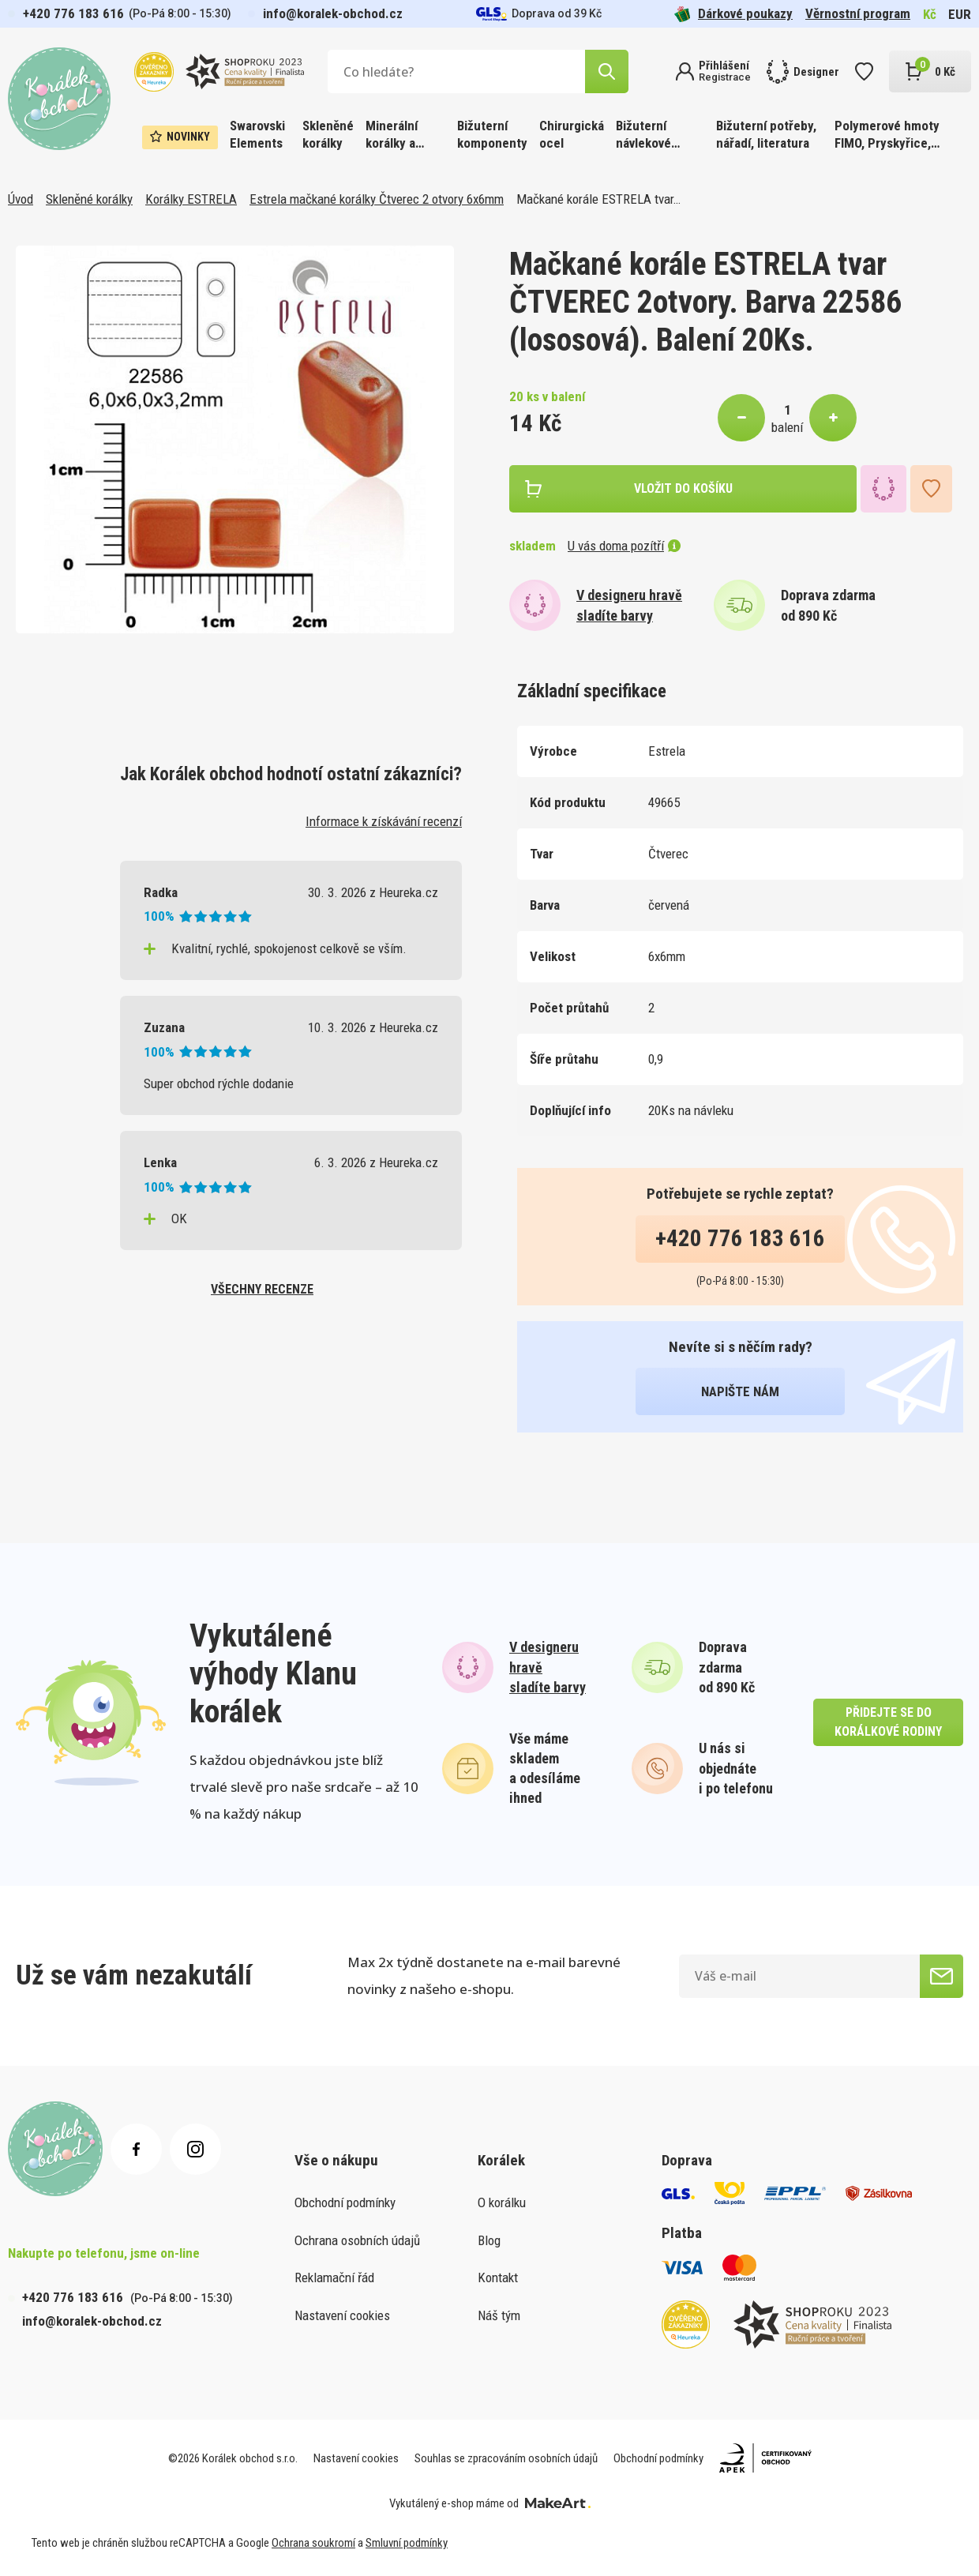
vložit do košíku (683, 488)
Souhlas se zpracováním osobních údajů (506, 2458)
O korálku (502, 2202)
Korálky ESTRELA (191, 199)
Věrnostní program (857, 13)
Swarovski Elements (257, 134)
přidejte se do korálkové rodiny (888, 1722)
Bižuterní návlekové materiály (643, 135)
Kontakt (498, 2277)
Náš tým (499, 2315)
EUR (959, 14)
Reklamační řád (334, 2277)
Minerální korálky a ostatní (392, 135)
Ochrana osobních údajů (357, 2240)
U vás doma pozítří (624, 546)
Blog (489, 2240)
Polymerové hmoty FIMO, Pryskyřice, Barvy (887, 135)
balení (787, 427)
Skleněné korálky (328, 134)
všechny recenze (262, 1289)
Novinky (180, 136)
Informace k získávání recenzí (384, 821)
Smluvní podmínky (407, 2543)
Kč (929, 14)
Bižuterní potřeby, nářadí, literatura (766, 134)
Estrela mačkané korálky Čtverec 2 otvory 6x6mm (376, 199)
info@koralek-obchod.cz (333, 13)
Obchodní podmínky (345, 2202)
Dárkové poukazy (733, 14)
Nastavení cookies (342, 2315)
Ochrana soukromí (313, 2543)
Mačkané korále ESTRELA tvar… (598, 199)
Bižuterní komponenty (492, 134)
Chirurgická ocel (571, 134)
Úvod (20, 199)
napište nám (740, 1391)
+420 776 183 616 (73, 13)
